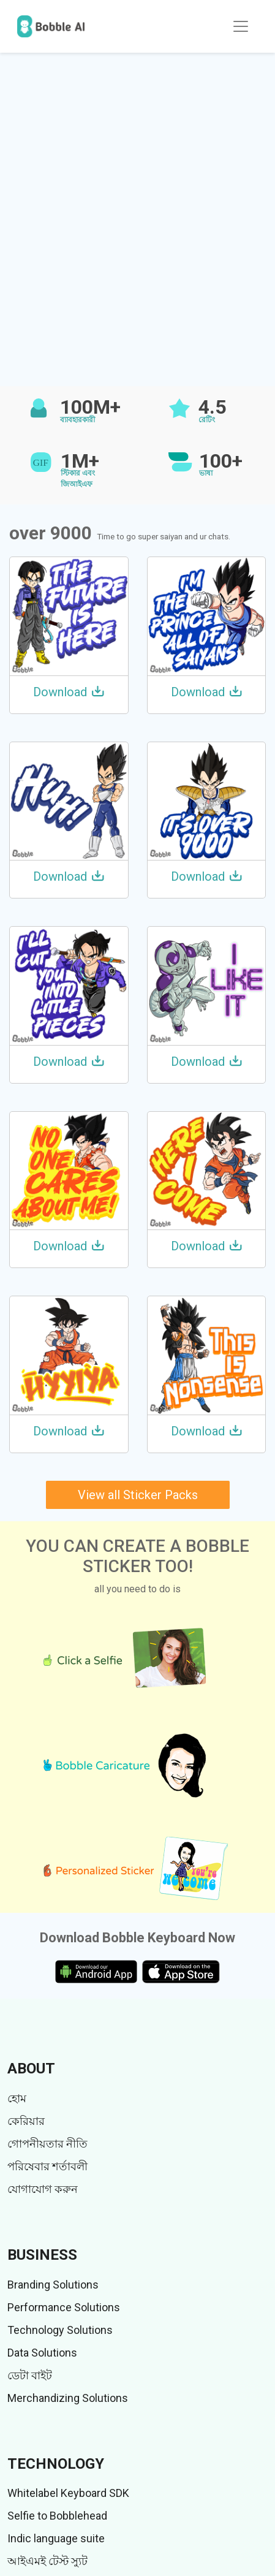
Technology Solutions (60, 2329)
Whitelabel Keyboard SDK (68, 2493)
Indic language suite (56, 2538)
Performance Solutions (63, 2307)
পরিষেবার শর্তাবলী (47, 2166)
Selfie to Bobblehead (57, 2515)
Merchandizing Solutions (67, 2398)
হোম (16, 2098)
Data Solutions (42, 2352)
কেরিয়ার (26, 2120)
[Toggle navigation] (241, 26)
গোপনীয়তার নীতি (47, 2143)
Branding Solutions (53, 2284)
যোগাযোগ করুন (42, 2189)
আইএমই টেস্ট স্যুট (47, 2561)
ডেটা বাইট (29, 2375)
